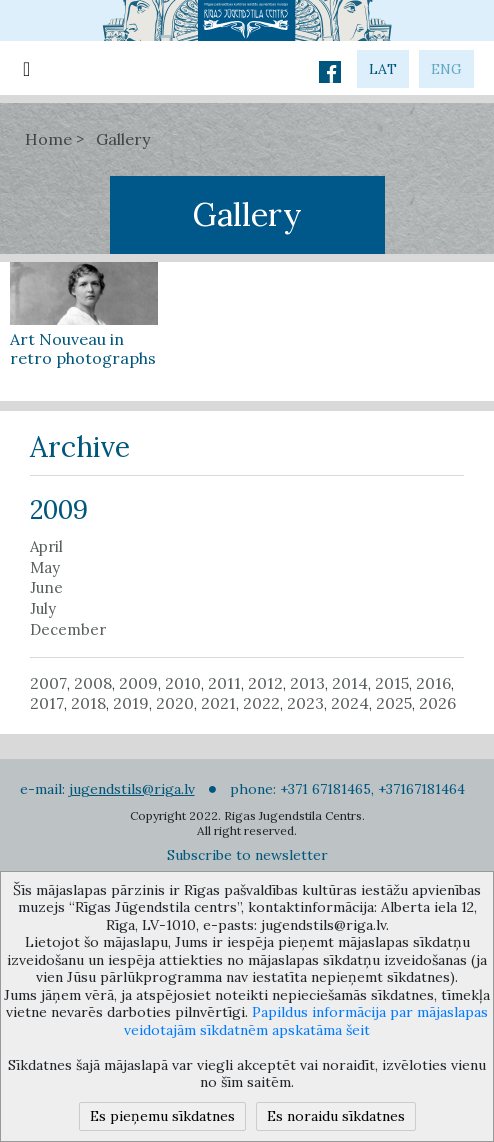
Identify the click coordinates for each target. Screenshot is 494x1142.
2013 (307, 683)
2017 (47, 703)
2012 (265, 683)
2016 (433, 683)
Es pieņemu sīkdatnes (162, 1116)
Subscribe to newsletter (247, 855)
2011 (224, 683)
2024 (350, 703)
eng (446, 69)
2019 (131, 703)
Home (48, 139)
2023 (305, 703)
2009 (138, 683)
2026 (437, 703)
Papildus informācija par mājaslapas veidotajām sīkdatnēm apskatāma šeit (306, 1021)
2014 (350, 683)
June (46, 588)
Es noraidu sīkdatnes (336, 1116)
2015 (392, 683)
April (46, 547)
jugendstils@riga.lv (132, 789)
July (43, 609)
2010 (183, 683)
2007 (48, 683)
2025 (394, 703)
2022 (261, 703)
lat (383, 69)
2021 (218, 703)
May (45, 568)
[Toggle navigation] (26, 68)
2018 (88, 703)
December (68, 630)
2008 (93, 683)
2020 (175, 703)
